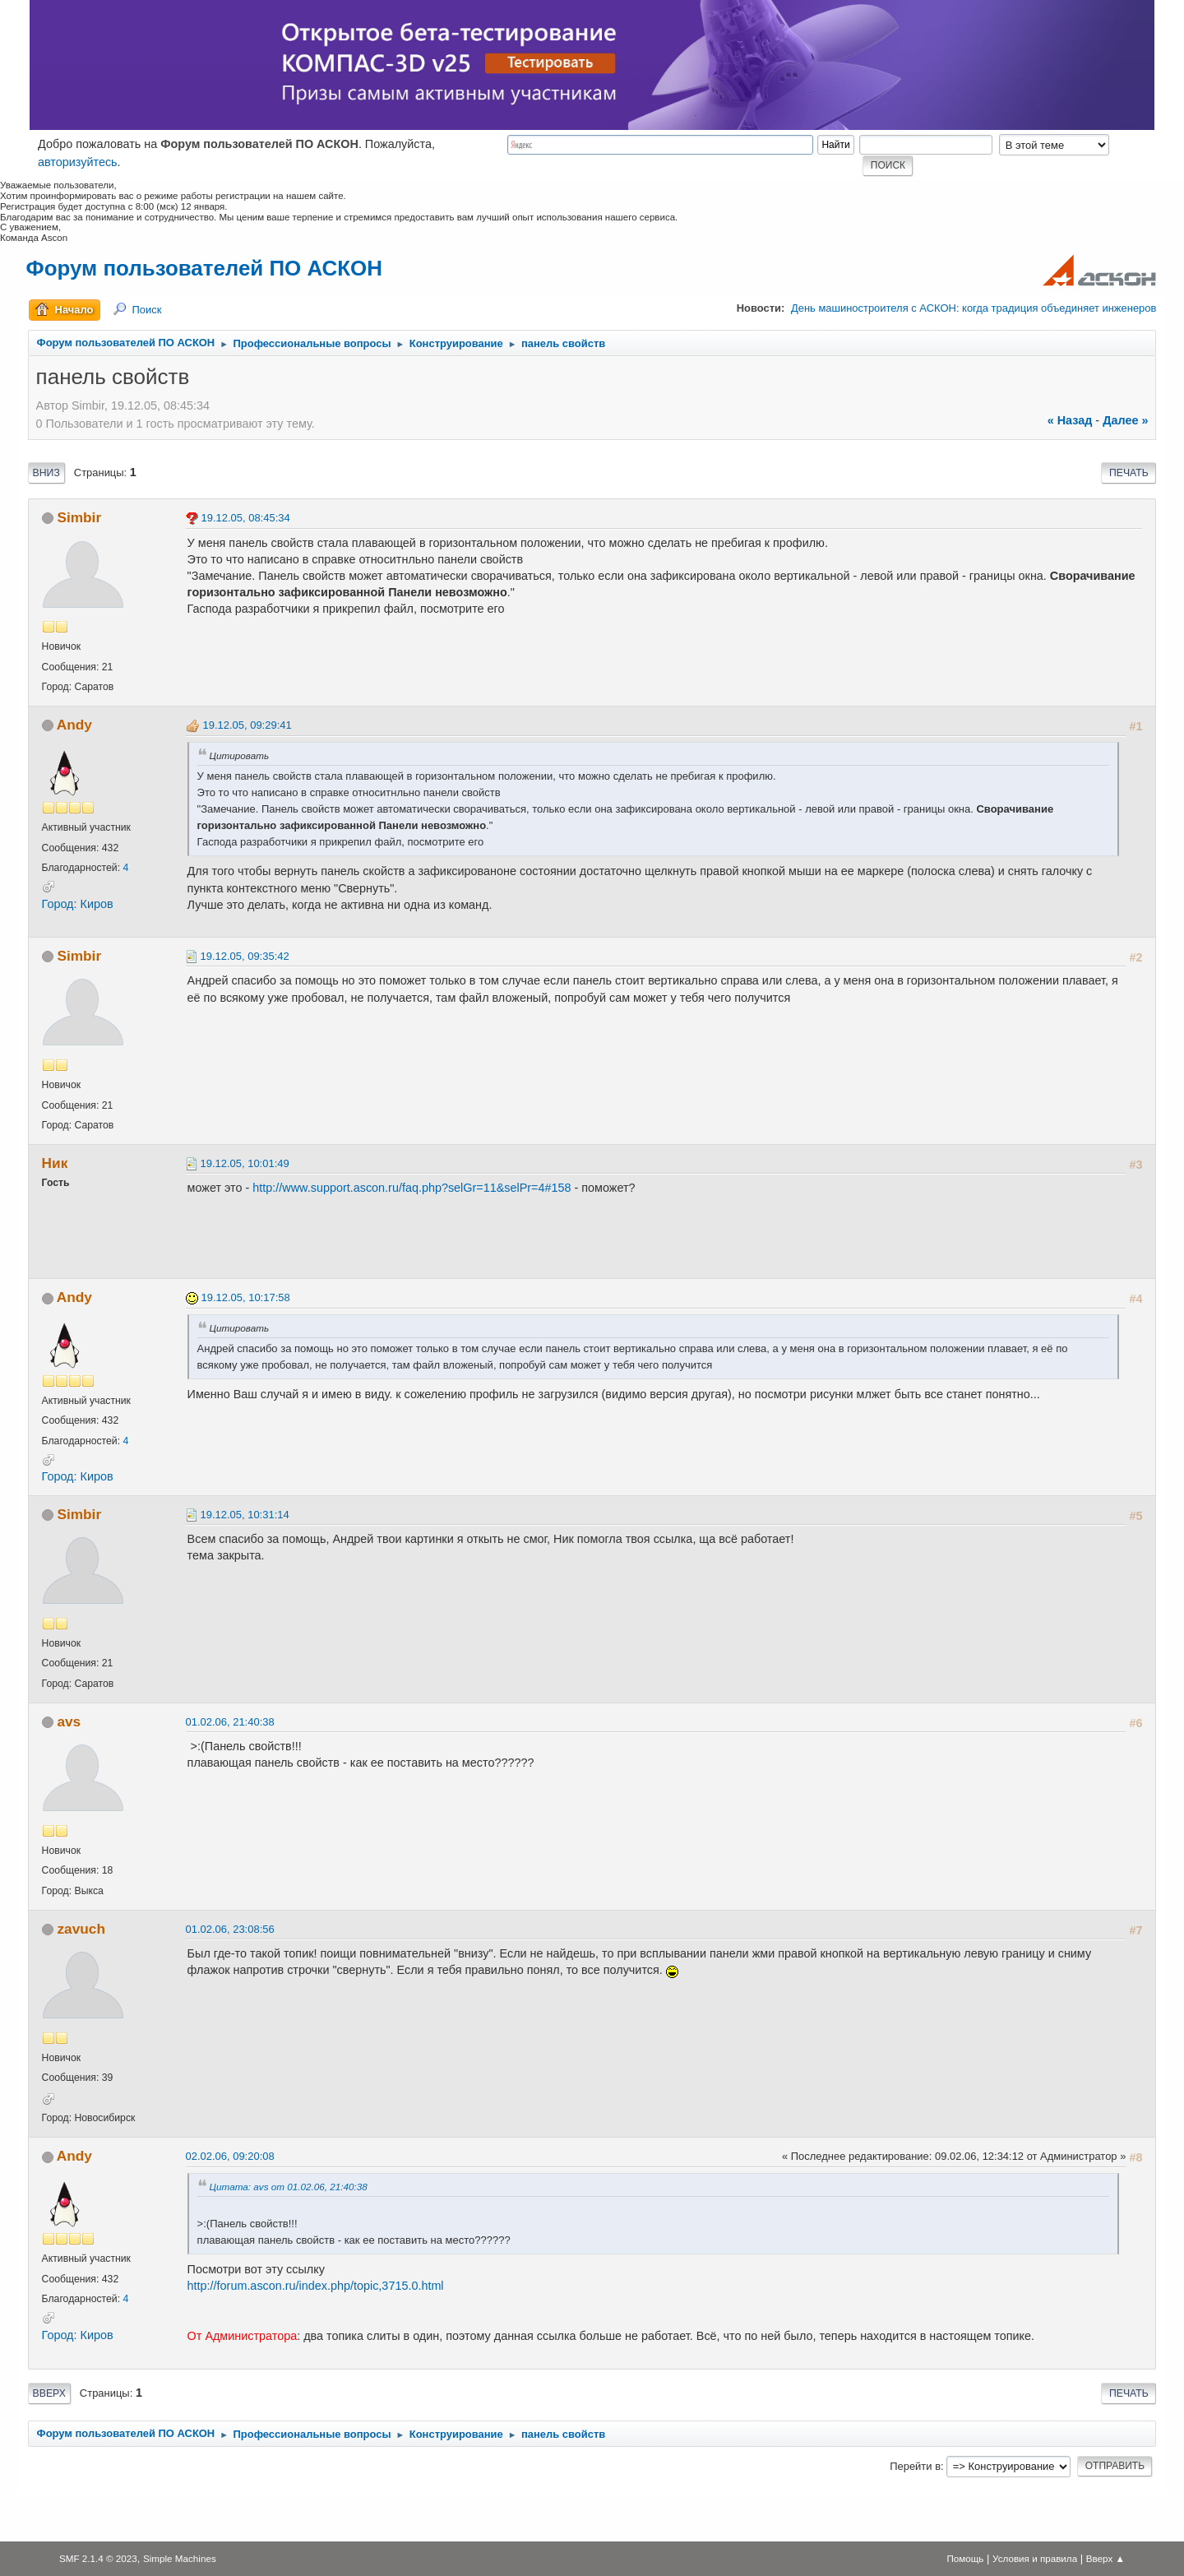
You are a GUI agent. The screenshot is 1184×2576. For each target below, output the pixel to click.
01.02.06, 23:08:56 (230, 1929)
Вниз (46, 473)
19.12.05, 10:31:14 (245, 1514)
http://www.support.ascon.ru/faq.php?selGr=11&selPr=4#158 (411, 1187)
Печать (1129, 473)
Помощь (964, 2558)
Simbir (79, 517)
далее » (1125, 420)
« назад (1070, 420)
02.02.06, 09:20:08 (230, 2156)
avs (69, 1721)
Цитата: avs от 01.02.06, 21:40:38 (289, 2186)
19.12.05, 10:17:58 (245, 1297)
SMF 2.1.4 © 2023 (98, 2558)
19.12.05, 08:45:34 (245, 518)
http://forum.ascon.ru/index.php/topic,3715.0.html (315, 2285)
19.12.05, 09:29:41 (247, 725)
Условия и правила (1034, 2558)
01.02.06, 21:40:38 (230, 1722)
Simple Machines (179, 2558)
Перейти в (915, 2466)
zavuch (81, 1928)
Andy (74, 724)
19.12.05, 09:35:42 (245, 956)
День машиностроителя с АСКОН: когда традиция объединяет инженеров (973, 308)
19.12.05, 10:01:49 (245, 1163)
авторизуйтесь (78, 162)
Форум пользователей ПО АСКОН (204, 268)
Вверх (49, 2393)
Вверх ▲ (1105, 2558)
